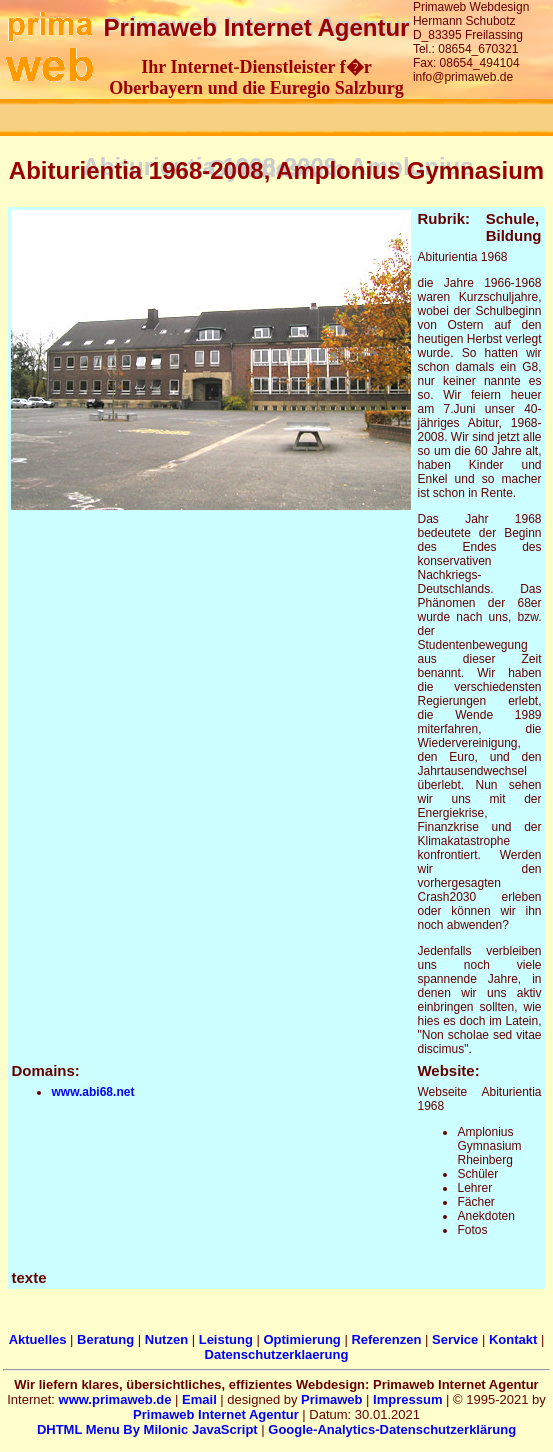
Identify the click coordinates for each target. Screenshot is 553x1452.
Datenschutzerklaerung (277, 1354)
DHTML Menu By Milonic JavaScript (147, 1429)
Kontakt (513, 1339)
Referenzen (386, 1339)
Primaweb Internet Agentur (216, 1414)
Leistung (226, 1339)
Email (199, 1399)
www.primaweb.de (115, 1399)
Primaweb (331, 1399)
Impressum (407, 1399)
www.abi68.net (92, 1092)
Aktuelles (38, 1339)
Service (455, 1339)
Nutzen (166, 1339)
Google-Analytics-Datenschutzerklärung (392, 1429)
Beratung (105, 1339)
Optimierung (301, 1339)
